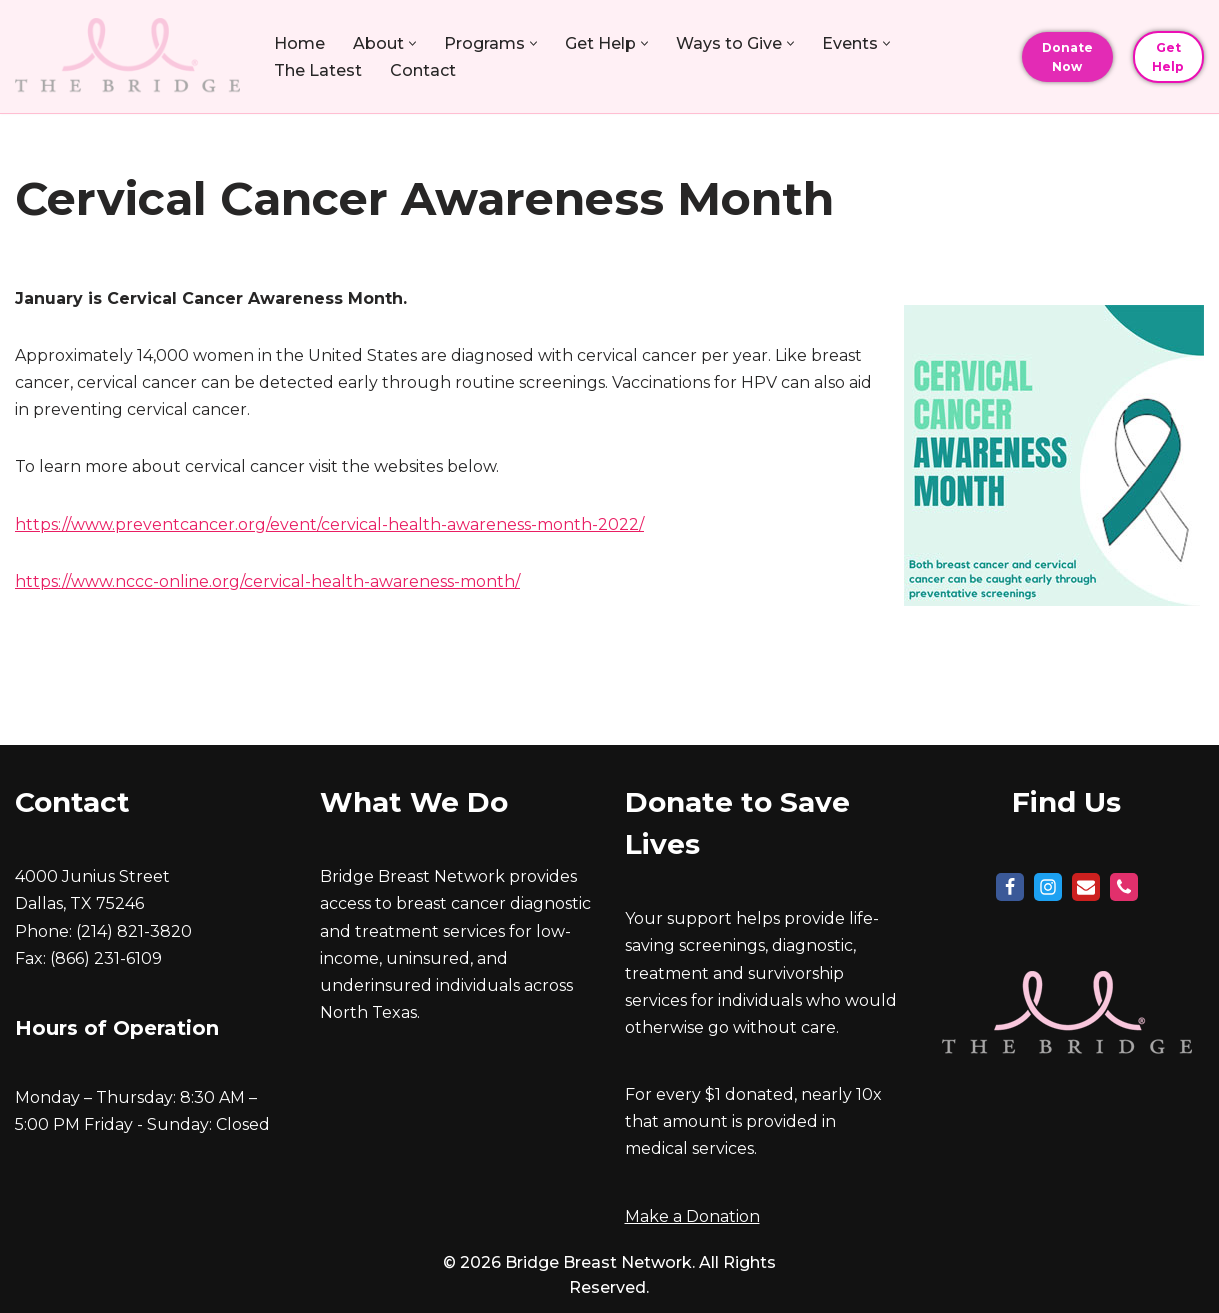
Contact (423, 70)
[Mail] (1086, 887)
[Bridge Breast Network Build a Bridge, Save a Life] (127, 56)
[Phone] (1124, 887)
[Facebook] (1010, 887)
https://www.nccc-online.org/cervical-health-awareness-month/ (267, 581)
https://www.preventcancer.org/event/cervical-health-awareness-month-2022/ (329, 524)
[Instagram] (1048, 887)
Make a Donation (692, 1216)
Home (299, 43)
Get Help (1168, 57)
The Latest (318, 70)
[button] (412, 43)
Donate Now (1067, 57)
